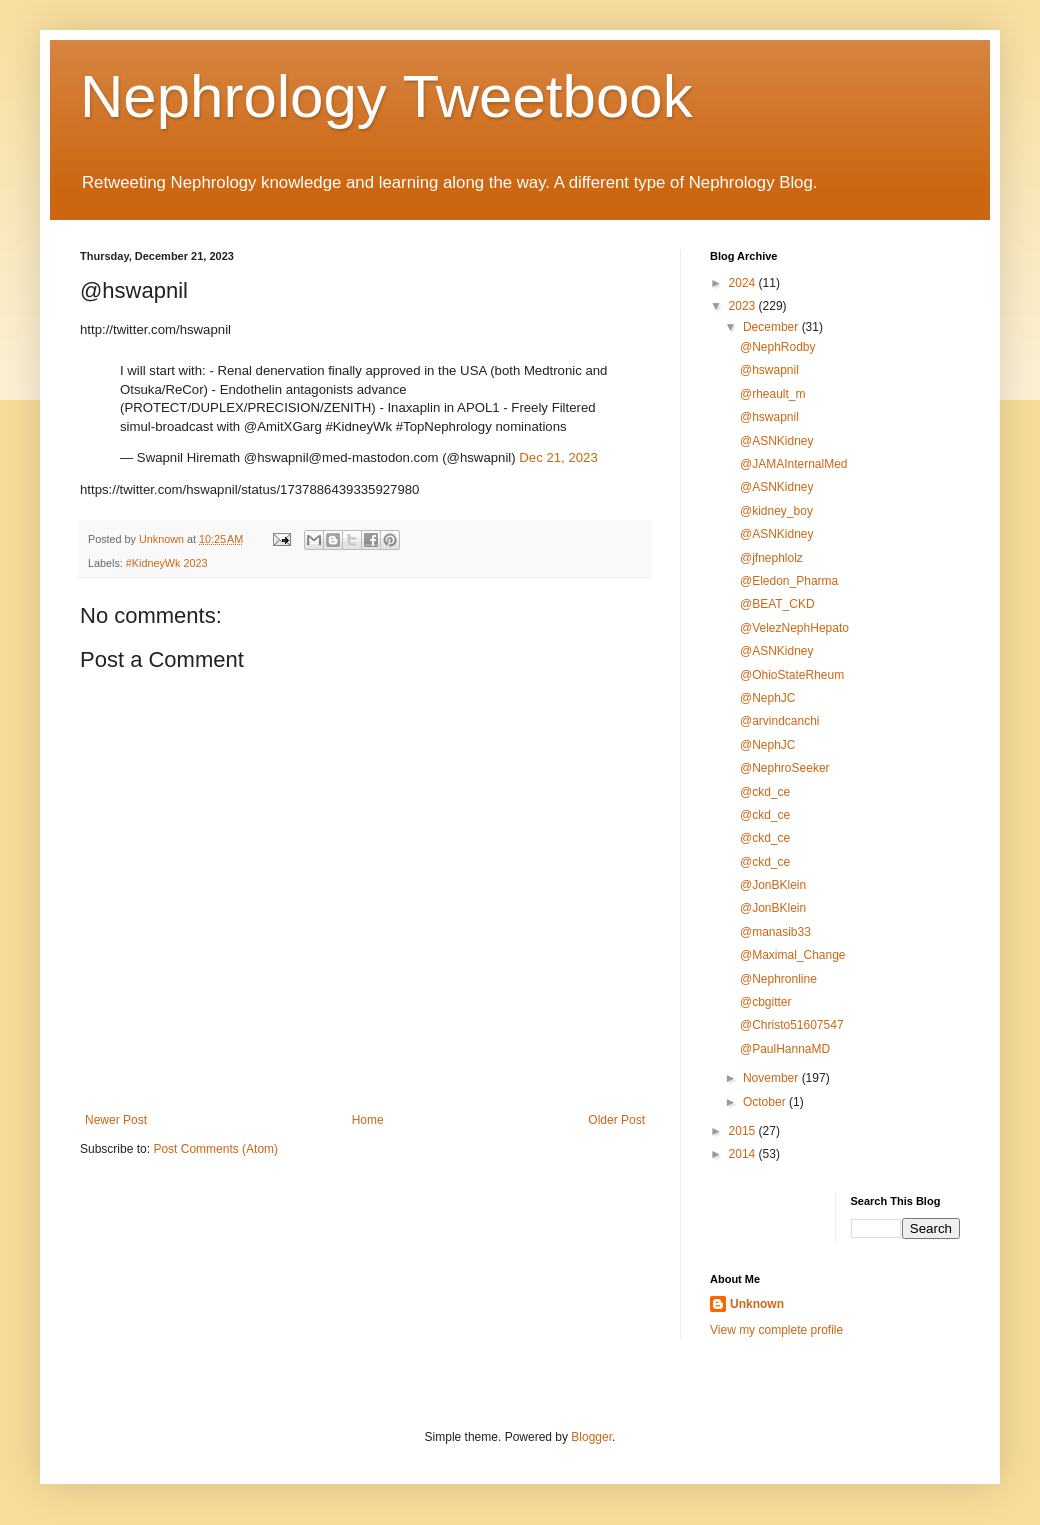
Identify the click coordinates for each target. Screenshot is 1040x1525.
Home (368, 1120)
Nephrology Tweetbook (386, 96)
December (772, 327)
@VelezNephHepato (794, 628)
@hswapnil (769, 370)
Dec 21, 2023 (558, 457)
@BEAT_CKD (777, 604)
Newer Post (116, 1120)
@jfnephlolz (771, 558)
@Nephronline (778, 979)
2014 (744, 1154)
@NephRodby (778, 347)
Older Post (616, 1120)
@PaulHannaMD (785, 1049)
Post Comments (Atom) (215, 1149)
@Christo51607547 (792, 1025)
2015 (744, 1131)
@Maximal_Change (793, 955)
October (766, 1102)
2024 (744, 283)
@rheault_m (773, 394)
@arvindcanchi (780, 721)
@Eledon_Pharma (789, 581)
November (772, 1078)
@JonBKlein (773, 885)
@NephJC (768, 698)
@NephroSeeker (785, 768)
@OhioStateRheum (792, 675)
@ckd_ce (765, 792)
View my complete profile (776, 1330)
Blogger (591, 1437)
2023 (744, 306)
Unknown (757, 1304)
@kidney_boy (776, 511)
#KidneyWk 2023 (167, 563)
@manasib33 (775, 932)
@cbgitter (766, 1002)
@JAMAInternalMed (794, 464)
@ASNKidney (777, 441)
